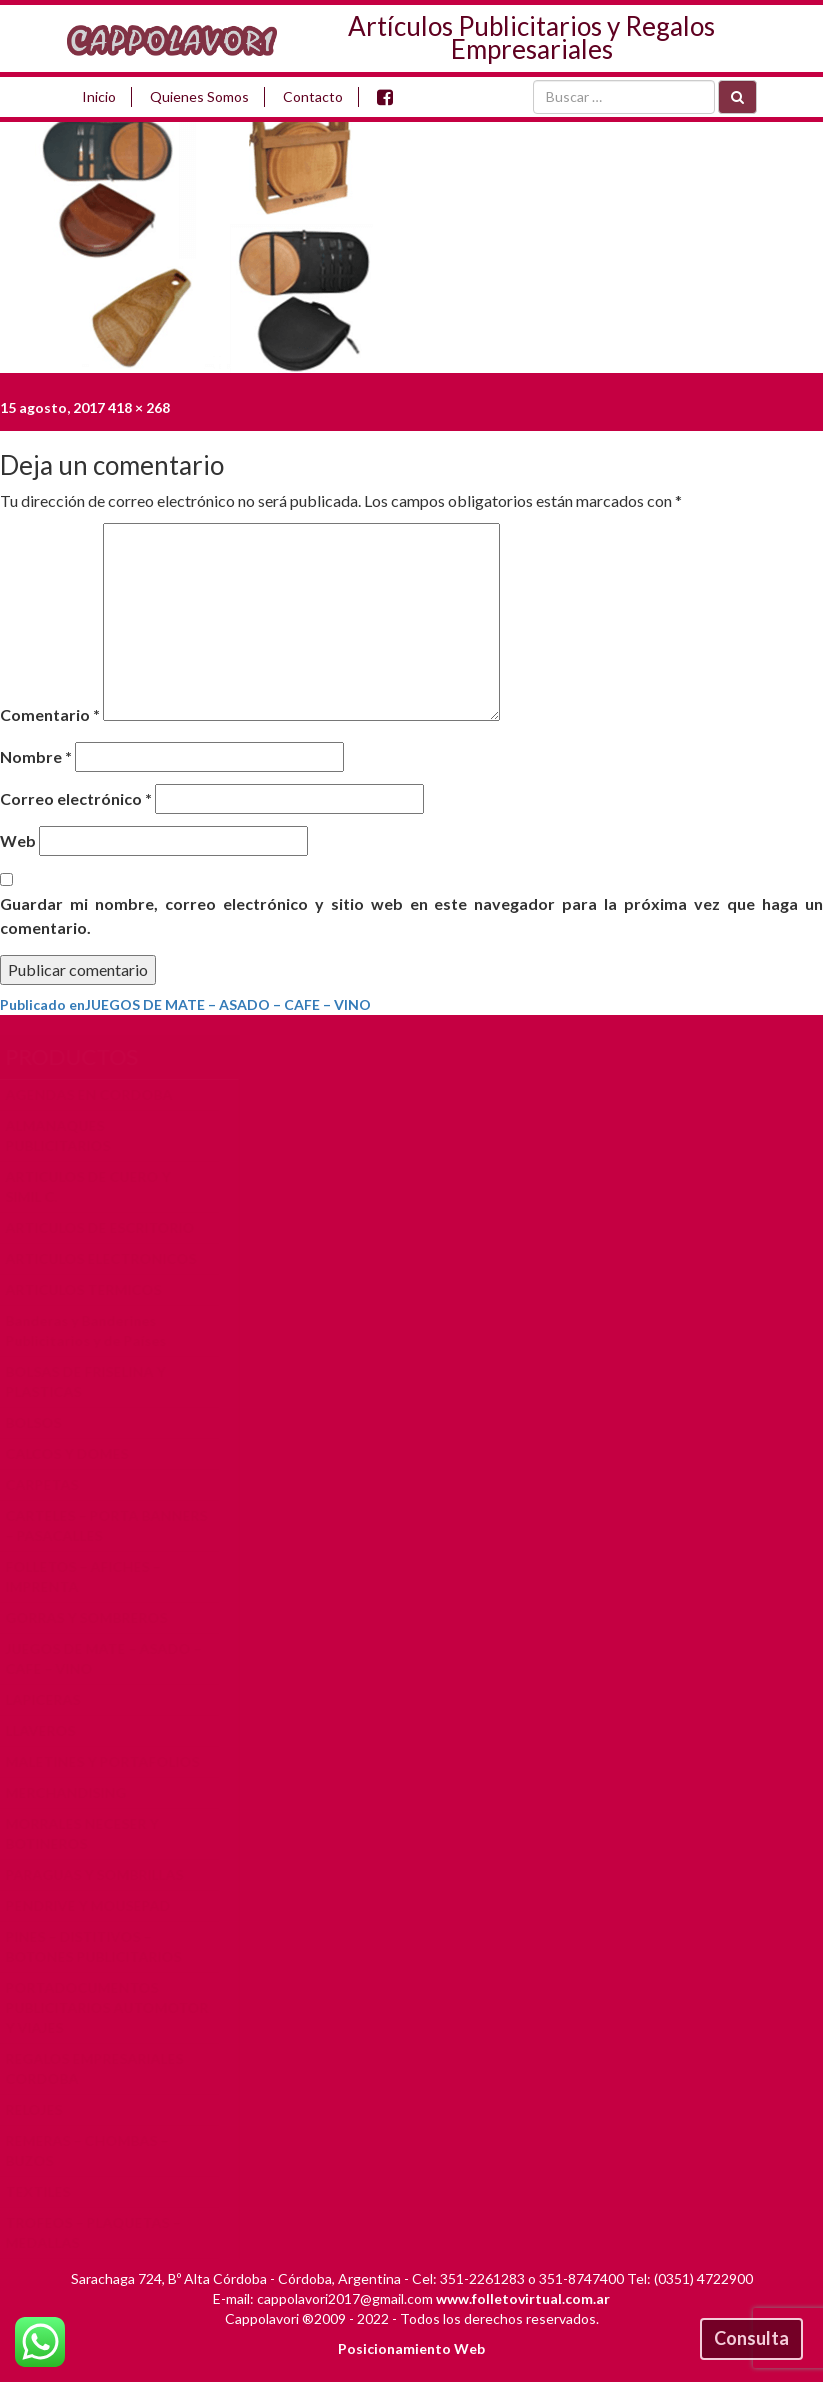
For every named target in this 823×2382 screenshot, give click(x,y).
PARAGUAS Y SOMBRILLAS (105, 1874)
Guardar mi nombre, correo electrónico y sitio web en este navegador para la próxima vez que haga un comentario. (411, 915)
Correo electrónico (76, 798)
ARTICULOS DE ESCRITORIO (110, 1227)
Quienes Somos (199, 96)
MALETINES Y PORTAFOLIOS (113, 1761)
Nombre (36, 756)
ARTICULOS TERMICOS (94, 1289)
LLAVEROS (51, 1730)
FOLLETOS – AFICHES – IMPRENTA (93, 1576)
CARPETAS (52, 1484)
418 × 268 (139, 407)
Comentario (50, 714)
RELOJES (44, 2109)
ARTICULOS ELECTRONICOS (111, 1258)
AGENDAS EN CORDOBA (99, 1094)
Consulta (751, 2338)
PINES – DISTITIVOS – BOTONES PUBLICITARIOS (104, 1946)
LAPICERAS (53, 1699)
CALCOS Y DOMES (77, 1453)
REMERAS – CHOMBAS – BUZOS (97, 2150)
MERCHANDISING (76, 1792)
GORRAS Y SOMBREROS (97, 1617)
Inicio (99, 96)
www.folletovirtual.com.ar (523, 2298)
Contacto (313, 96)
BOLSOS (44, 1422)
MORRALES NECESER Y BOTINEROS (92, 1833)
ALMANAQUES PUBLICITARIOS (68, 1135)
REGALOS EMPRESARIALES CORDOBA (105, 2068)
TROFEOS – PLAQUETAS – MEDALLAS (103, 2232)
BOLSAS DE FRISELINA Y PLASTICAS (96, 1381)
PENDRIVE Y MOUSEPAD (98, 1905)
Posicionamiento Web (411, 2348)
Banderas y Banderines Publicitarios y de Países (96, 1330)
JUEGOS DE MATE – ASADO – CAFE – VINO (114, 1658)
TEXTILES (48, 2191)
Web (18, 840)
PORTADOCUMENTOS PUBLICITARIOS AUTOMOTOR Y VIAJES (117, 2007)
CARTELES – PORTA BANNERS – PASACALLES (117, 1525)
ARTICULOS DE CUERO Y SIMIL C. (98, 1186)
